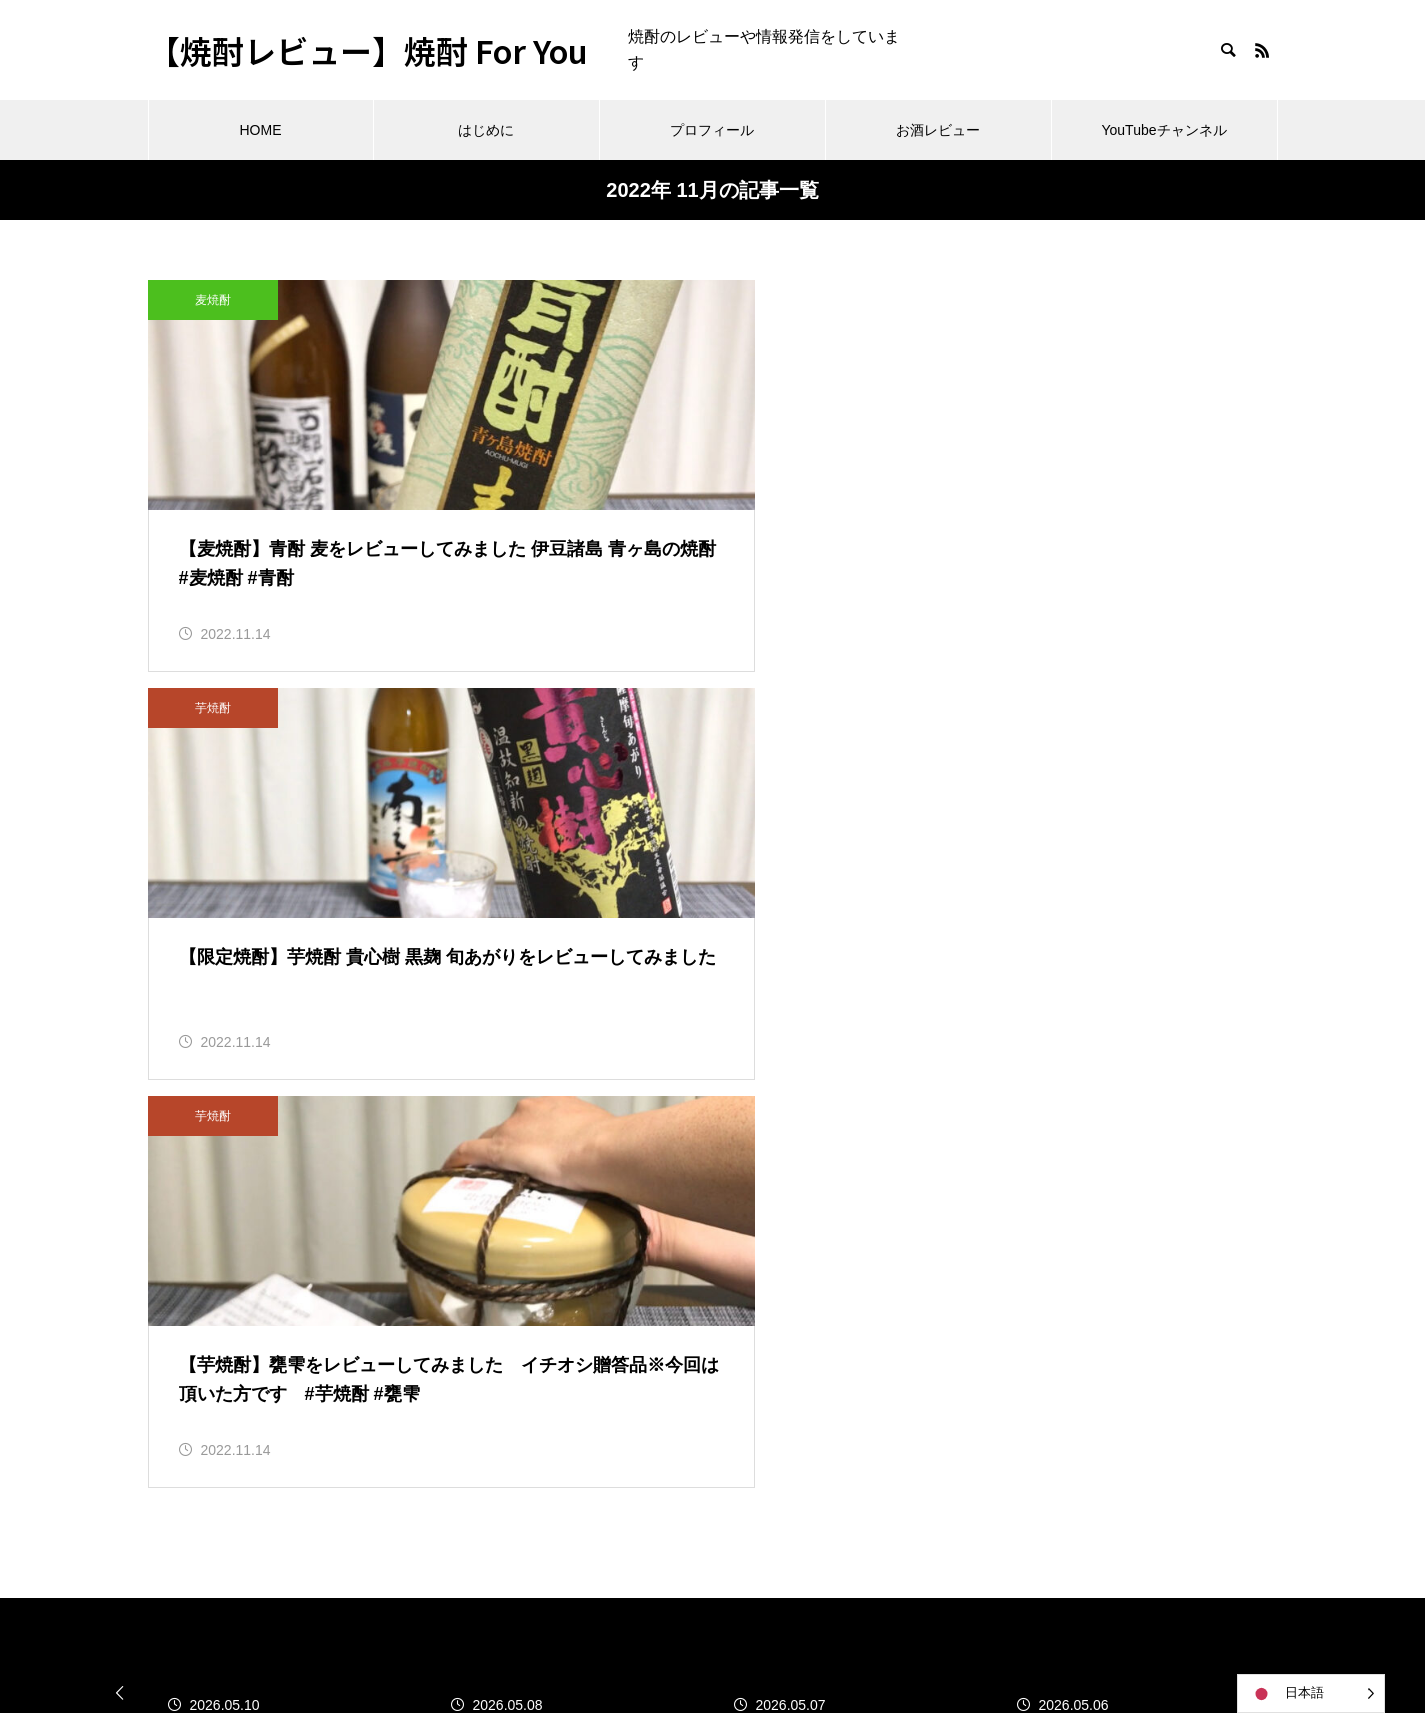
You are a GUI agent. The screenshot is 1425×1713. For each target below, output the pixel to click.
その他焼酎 (576, 1249)
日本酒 (560, 1294)
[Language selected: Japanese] (1311, 1693)
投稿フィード (973, 1165)
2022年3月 (186, 1257)
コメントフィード (989, 1211)
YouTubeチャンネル (1163, 130)
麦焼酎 (213, 300)
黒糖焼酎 (568, 1522)
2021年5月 (186, 1395)
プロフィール (712, 130)
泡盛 (552, 1340)
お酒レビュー (938, 130)
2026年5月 (186, 1119)
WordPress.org (978, 1257)
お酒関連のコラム (600, 1112)
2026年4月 (186, 1165)
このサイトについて (608, 1158)
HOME (261, 130)
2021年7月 (186, 1303)
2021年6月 (186, 1349)
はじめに (486, 130)
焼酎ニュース (584, 1386)
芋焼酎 (602, 300)
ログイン (957, 1119)
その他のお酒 (584, 1203)
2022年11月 (190, 1211)
